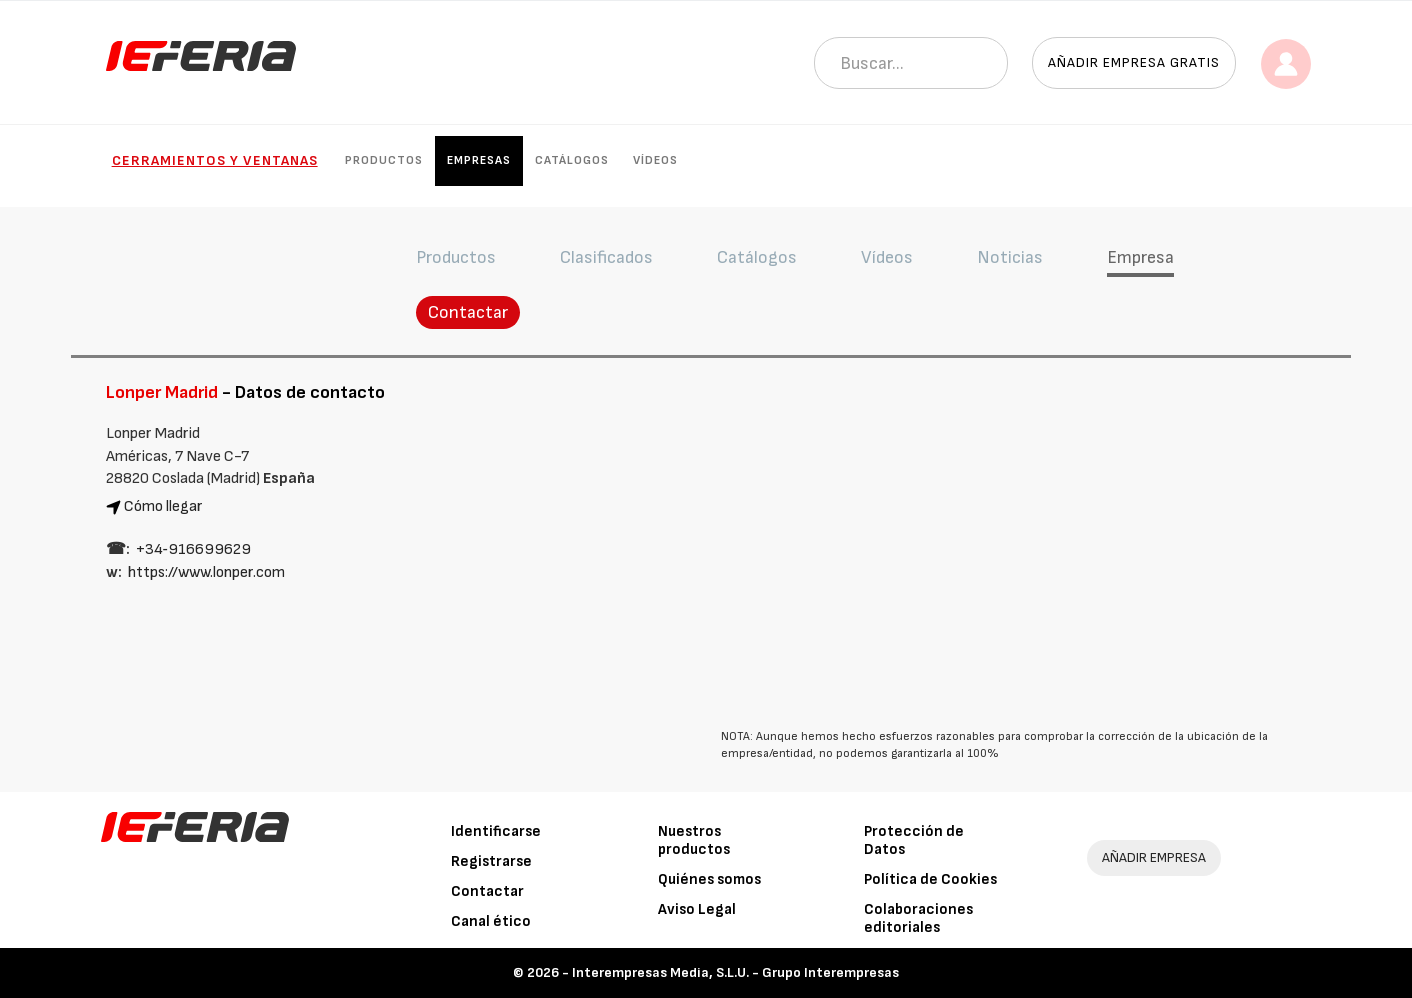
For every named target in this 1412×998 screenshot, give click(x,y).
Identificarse (496, 831)
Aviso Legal (697, 909)
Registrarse (491, 861)
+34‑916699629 (193, 549)
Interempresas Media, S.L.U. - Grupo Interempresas (735, 972)
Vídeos (655, 160)
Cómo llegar (163, 506)
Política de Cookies (930, 879)
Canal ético (491, 921)
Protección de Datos (914, 840)
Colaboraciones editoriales (918, 918)
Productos (384, 160)
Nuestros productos (694, 840)
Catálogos (572, 160)
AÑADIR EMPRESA (1154, 857)
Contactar (468, 312)
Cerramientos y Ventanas (215, 160)
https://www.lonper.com (206, 572)
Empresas (479, 160)
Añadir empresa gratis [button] (1134, 62)
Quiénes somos (709, 879)
